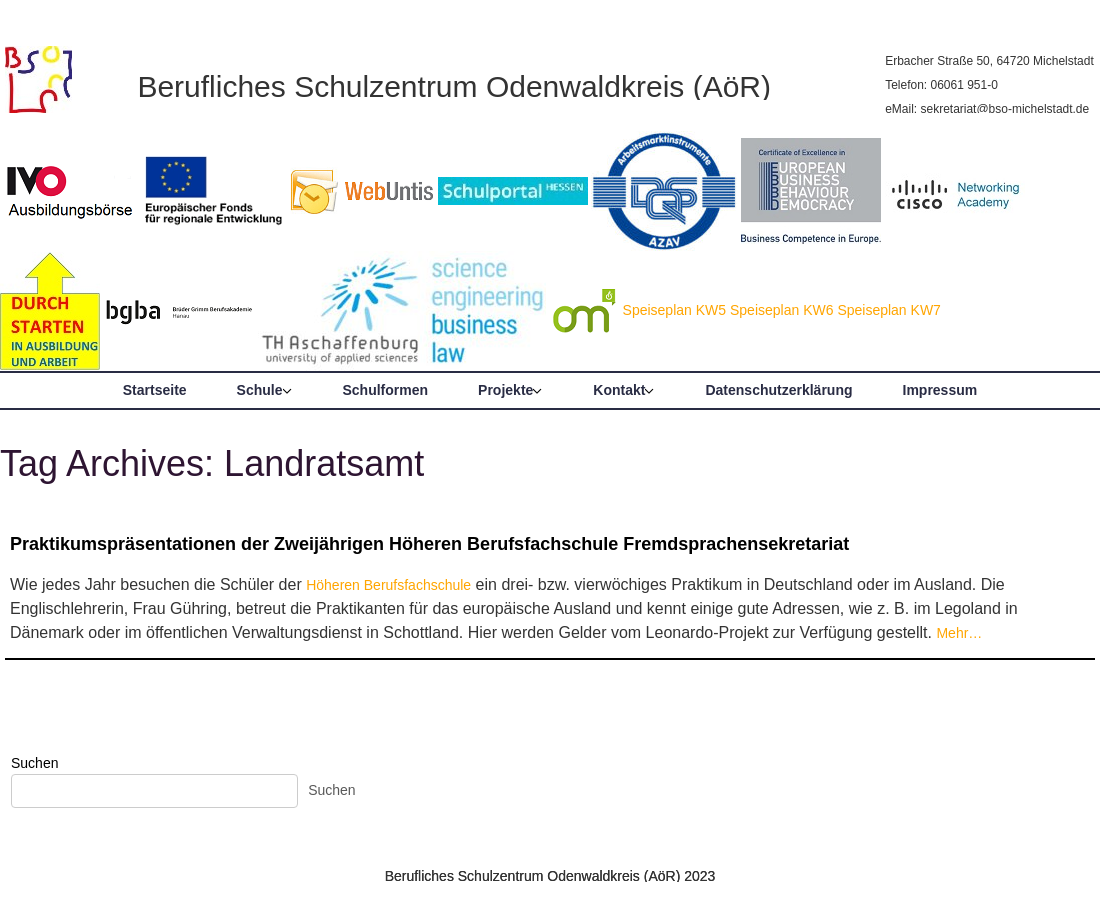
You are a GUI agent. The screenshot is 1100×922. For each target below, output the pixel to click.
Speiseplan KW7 (889, 310)
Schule (260, 390)
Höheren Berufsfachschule (388, 585)
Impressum (940, 390)
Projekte (505, 390)
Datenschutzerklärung (778, 390)
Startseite (155, 390)
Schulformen (386, 390)
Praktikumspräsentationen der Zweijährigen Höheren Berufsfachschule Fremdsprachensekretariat (429, 544)
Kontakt (619, 390)
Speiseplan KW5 (675, 310)
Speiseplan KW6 (782, 310)
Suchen (34, 763)
